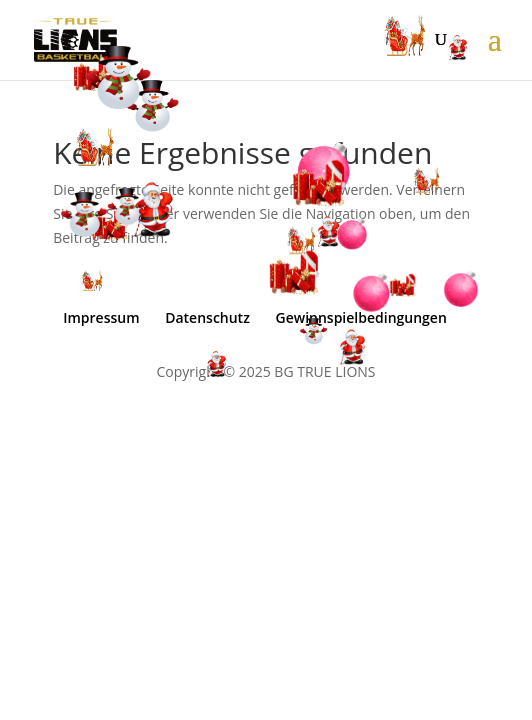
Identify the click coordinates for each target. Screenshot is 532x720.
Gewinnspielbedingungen (361, 317)
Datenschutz (207, 317)
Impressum (101, 317)
